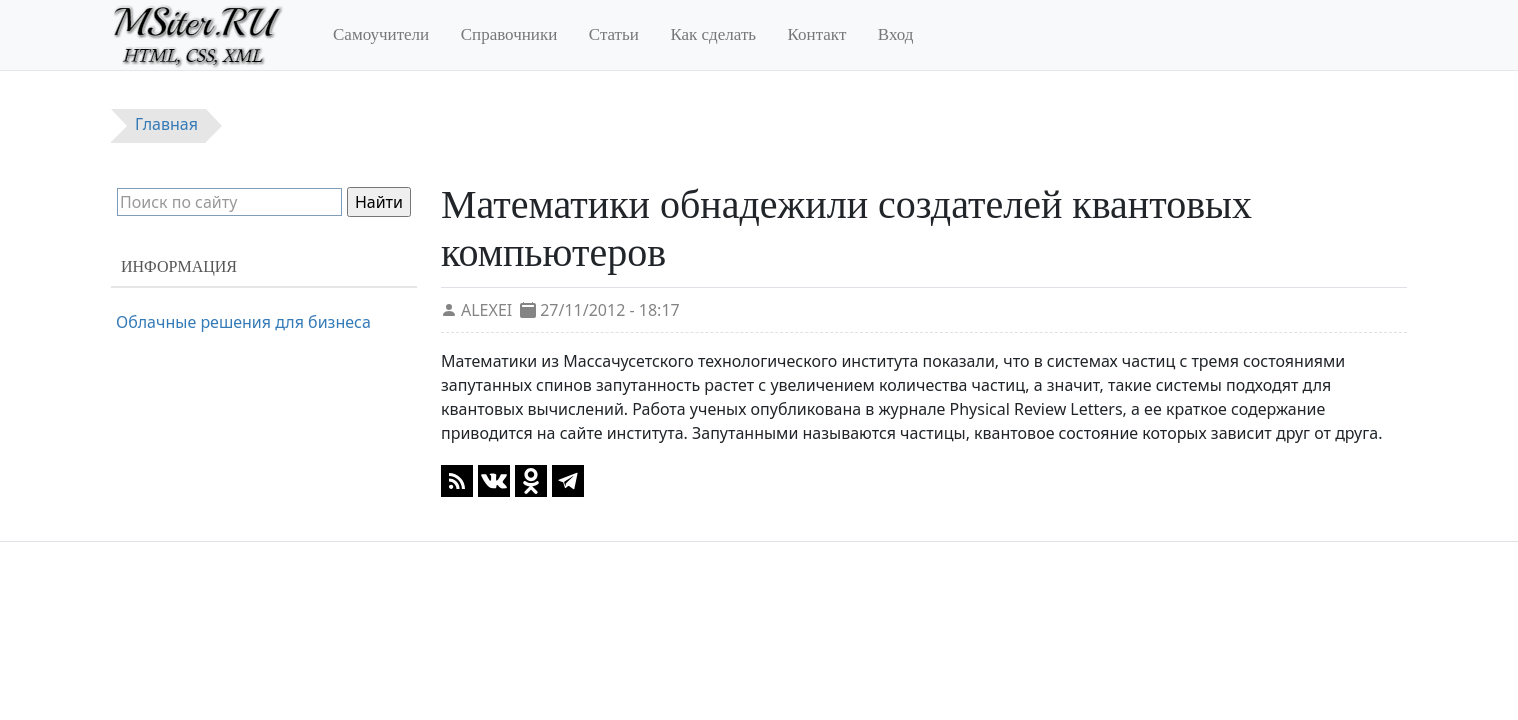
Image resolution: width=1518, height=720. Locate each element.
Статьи (614, 34)
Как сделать (713, 34)
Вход (896, 34)
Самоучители (381, 34)
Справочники (509, 34)
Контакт (817, 34)
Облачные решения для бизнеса (243, 322)
